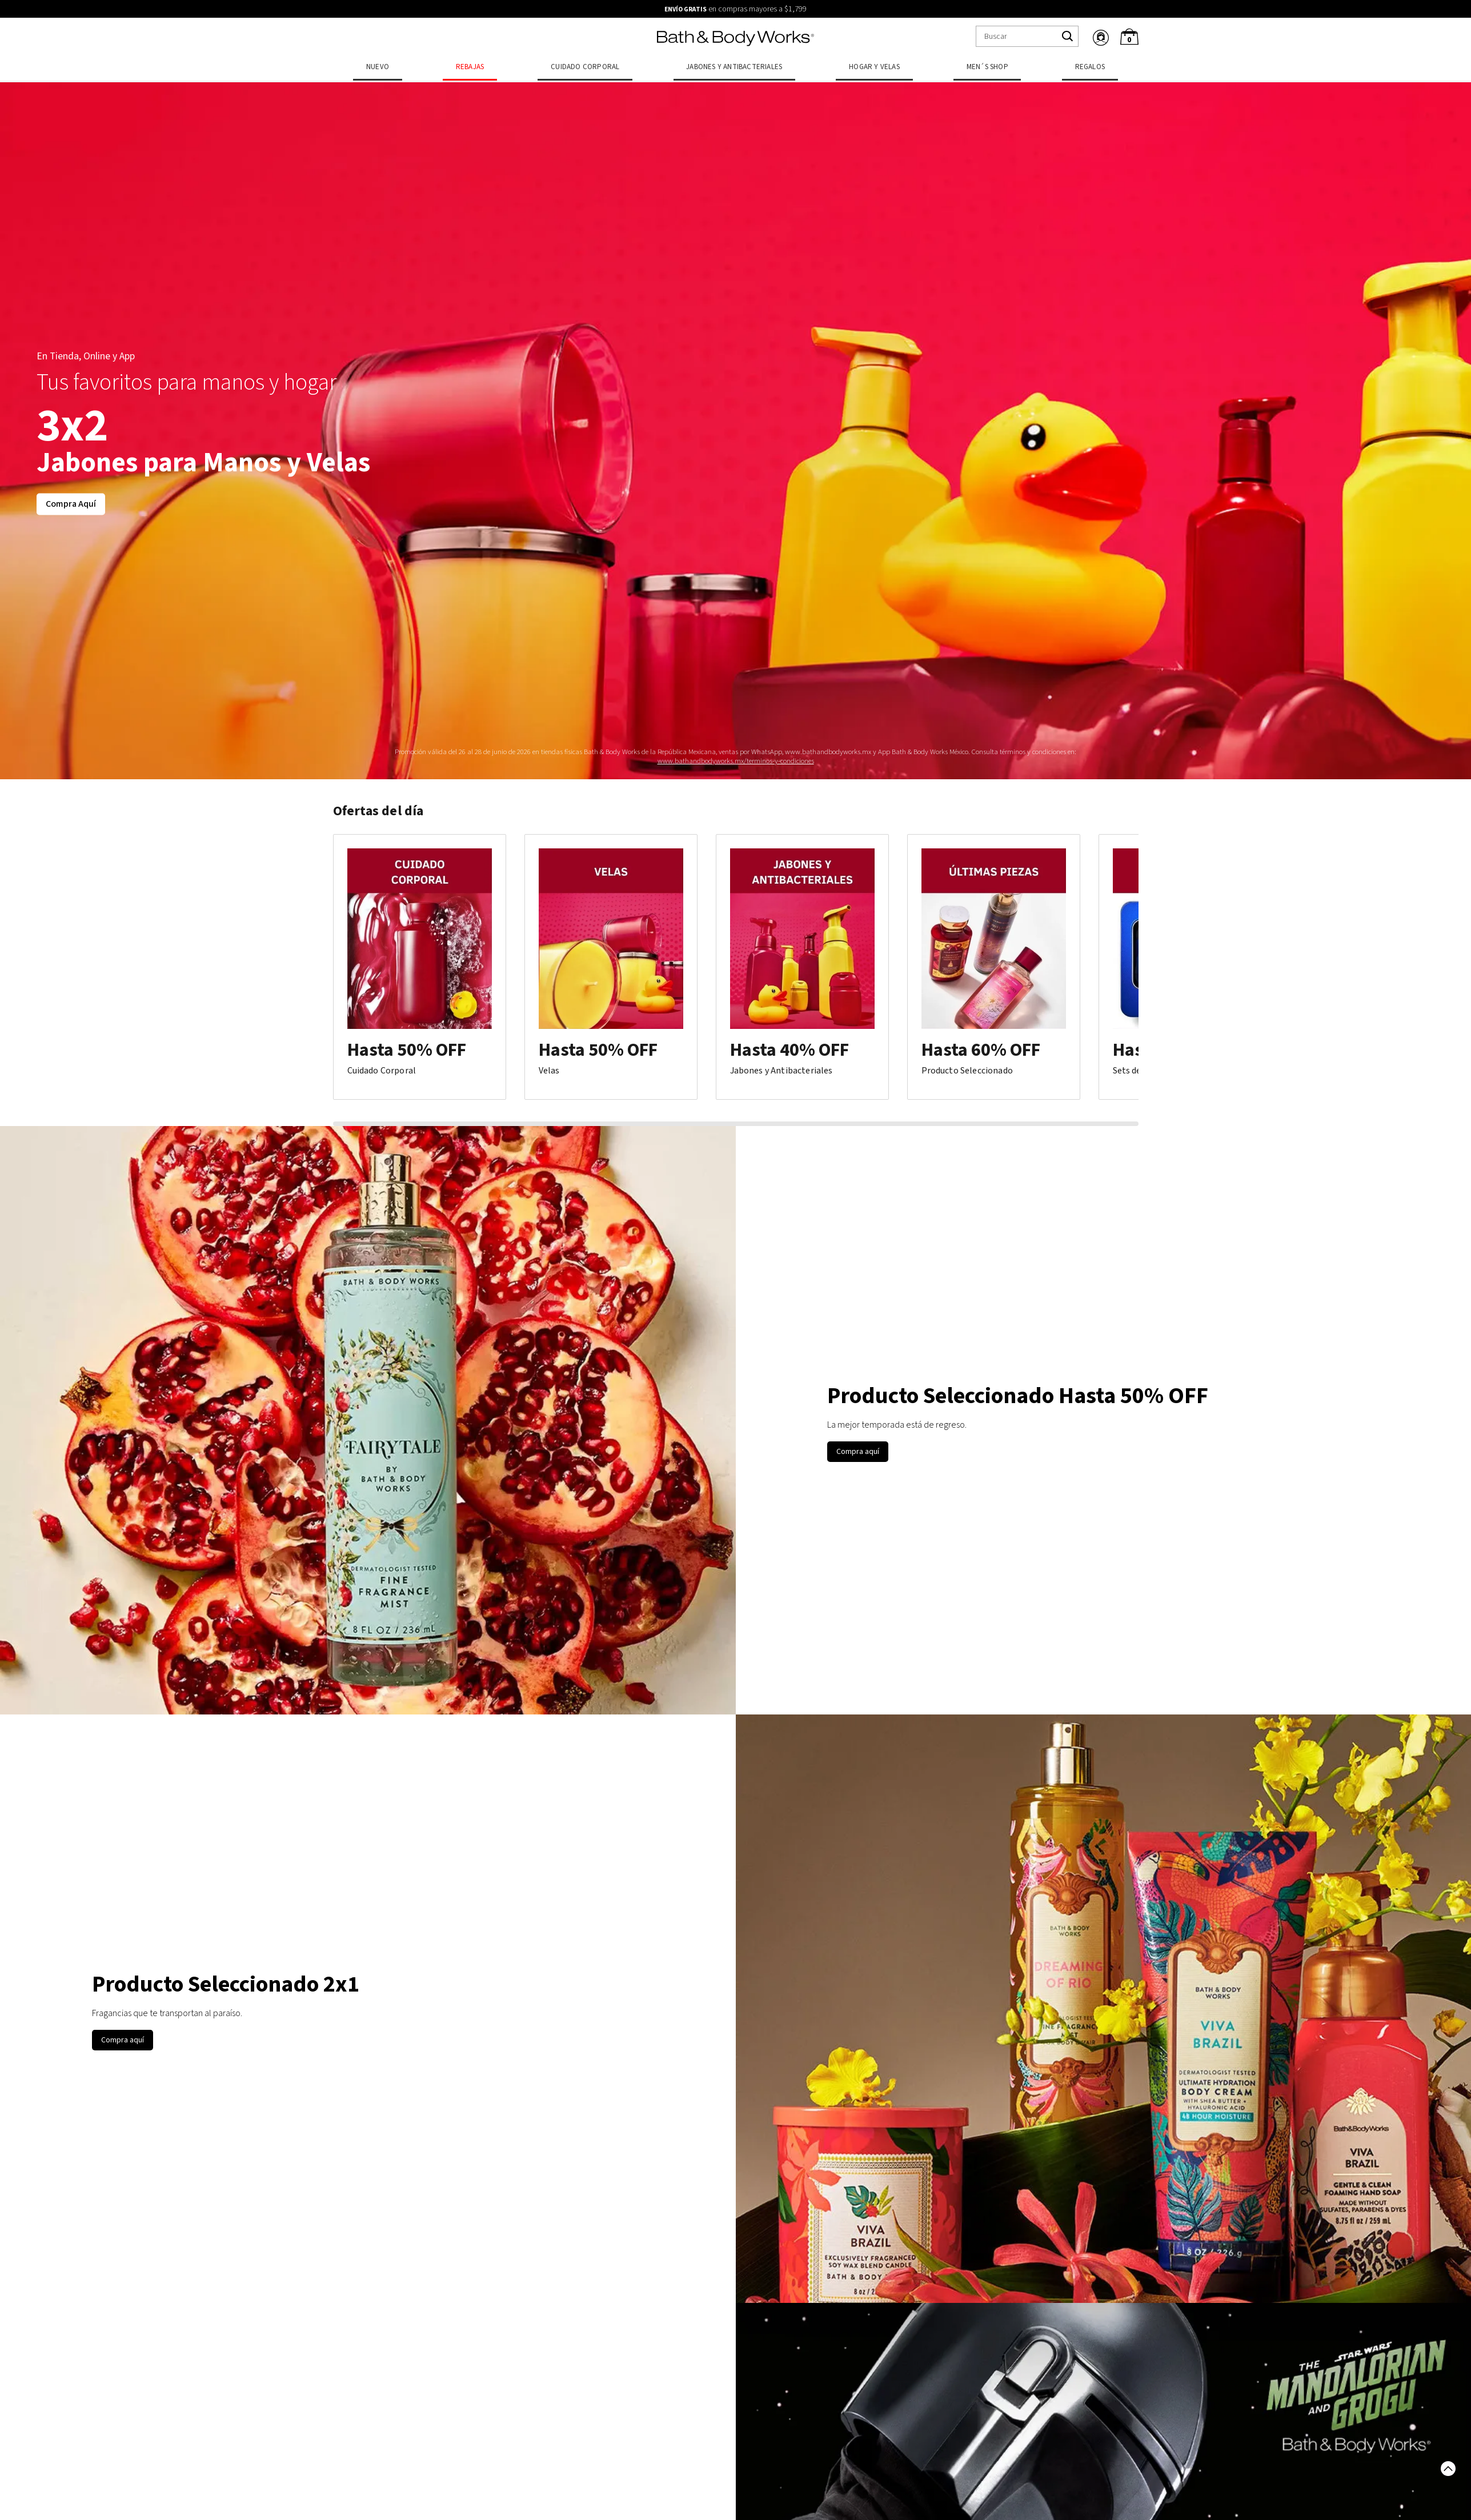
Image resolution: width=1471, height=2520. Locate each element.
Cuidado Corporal (585, 67)
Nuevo (377, 67)
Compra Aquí (71, 504)
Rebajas (470, 67)
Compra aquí (857, 1451)
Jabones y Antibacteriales (734, 67)
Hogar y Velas (874, 67)
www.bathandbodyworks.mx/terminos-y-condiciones (736, 761)
